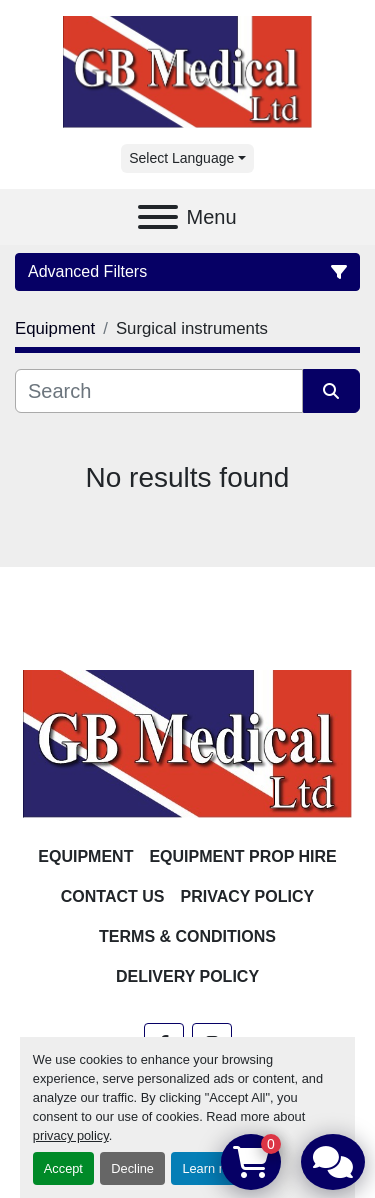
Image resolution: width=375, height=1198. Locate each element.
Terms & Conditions (187, 936)
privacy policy (71, 1135)
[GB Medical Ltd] (187, 742)
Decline (132, 1168)
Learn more (214, 1168)
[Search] (159, 391)
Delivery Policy (187, 976)
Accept (63, 1168)
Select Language (181, 158)
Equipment (85, 856)
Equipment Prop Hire (242, 856)
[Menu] (158, 217)
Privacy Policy (248, 896)
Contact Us (113, 896)
